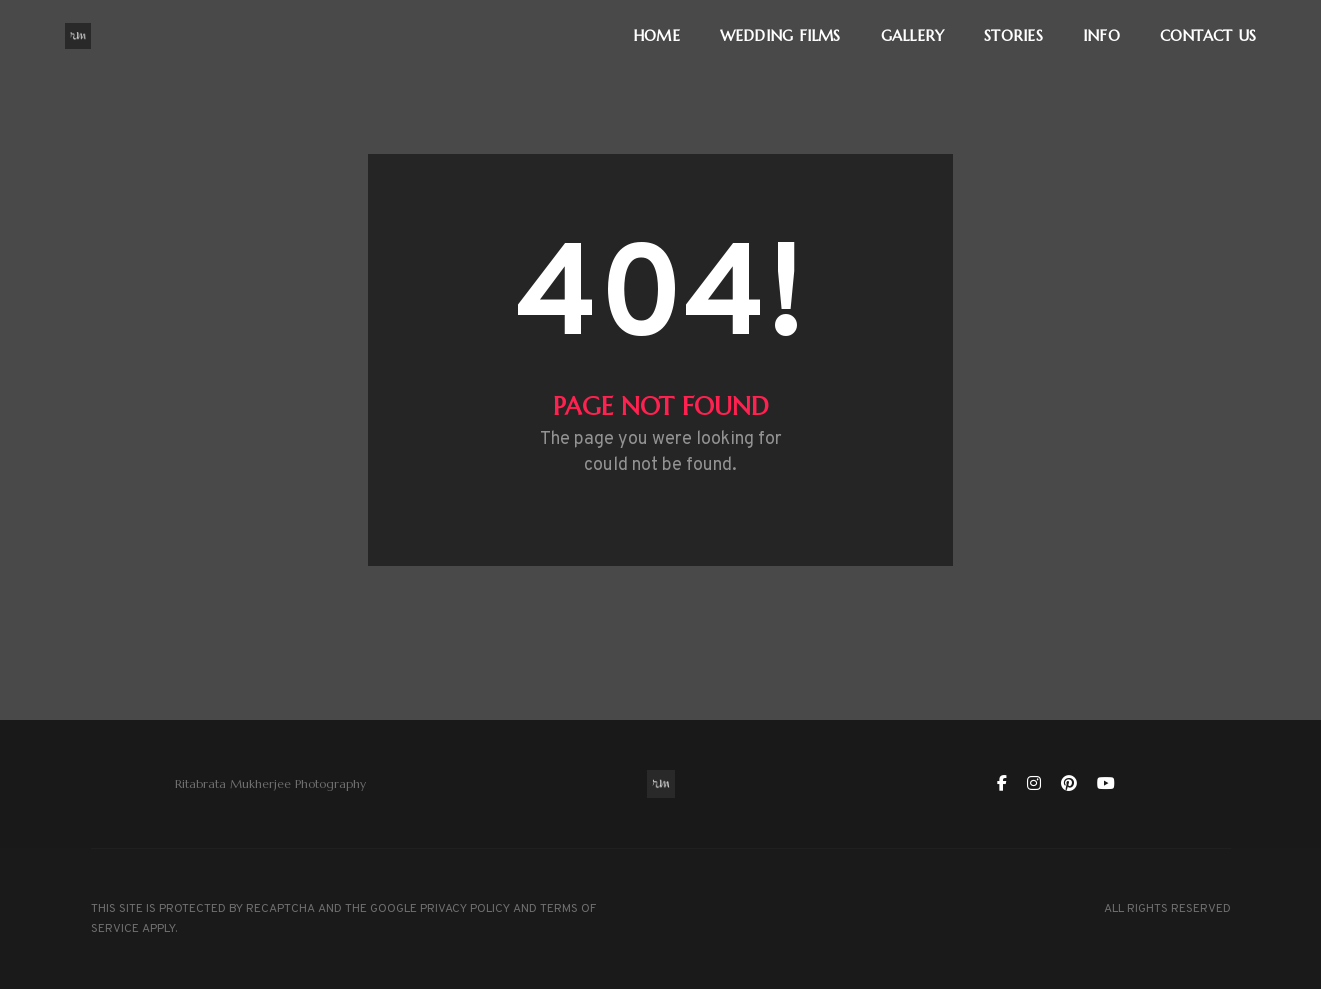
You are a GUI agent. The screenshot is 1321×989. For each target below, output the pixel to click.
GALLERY (913, 35)
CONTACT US (1208, 35)
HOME (656, 35)
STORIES (1013, 35)
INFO (1101, 35)
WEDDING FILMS (780, 35)
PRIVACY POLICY (465, 909)
